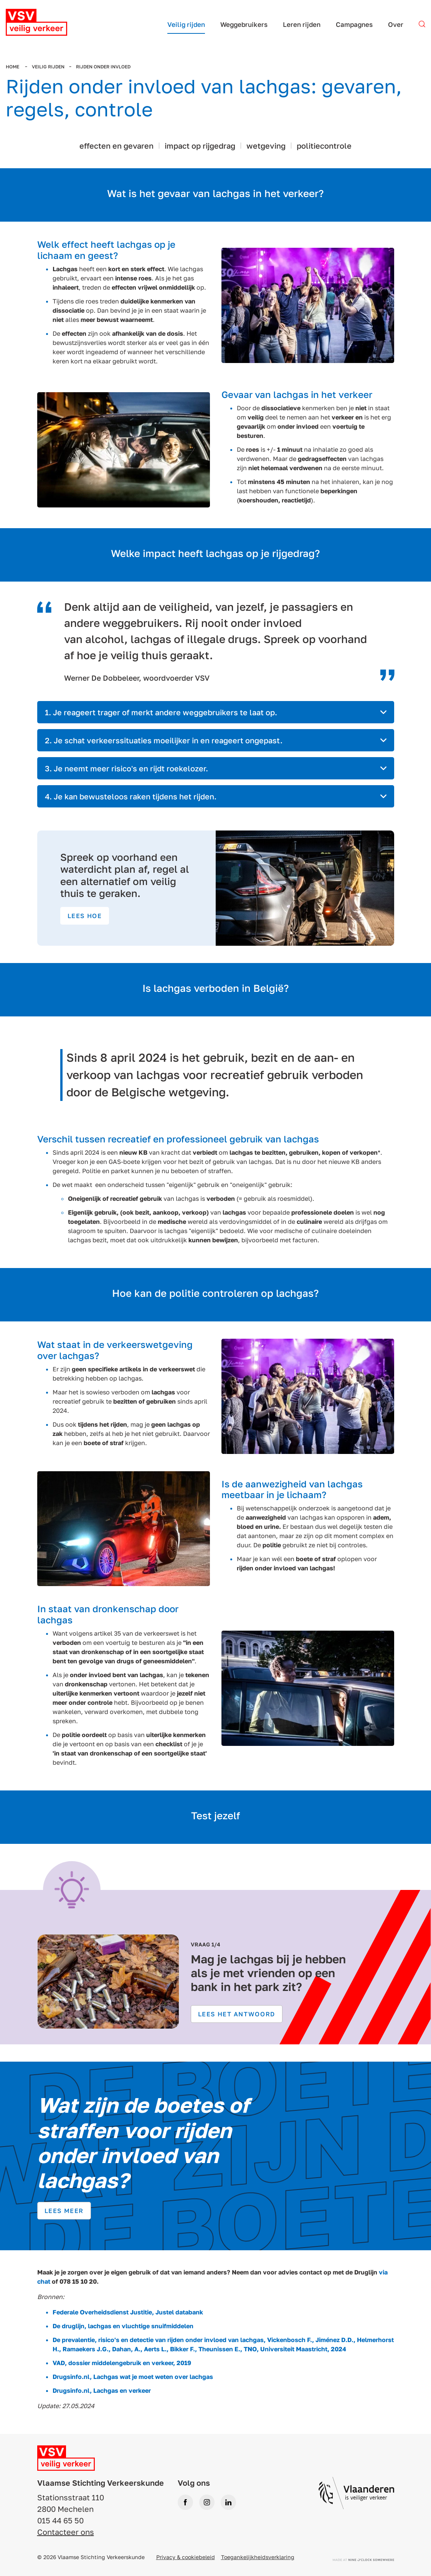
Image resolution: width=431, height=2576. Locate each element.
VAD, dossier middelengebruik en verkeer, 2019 (122, 2363)
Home (13, 67)
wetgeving (266, 145)
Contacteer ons (65, 2531)
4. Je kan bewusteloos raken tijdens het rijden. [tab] (130, 796)
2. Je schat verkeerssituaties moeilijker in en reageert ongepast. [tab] (163, 740)
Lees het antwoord (236, 2014)
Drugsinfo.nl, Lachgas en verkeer (102, 2390)
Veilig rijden (48, 67)
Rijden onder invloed (103, 67)
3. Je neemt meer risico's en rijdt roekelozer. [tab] (126, 768)
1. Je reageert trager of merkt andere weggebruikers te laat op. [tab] (161, 712)
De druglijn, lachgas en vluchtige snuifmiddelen (123, 2326)
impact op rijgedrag (200, 145)
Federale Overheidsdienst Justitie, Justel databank (128, 2312)
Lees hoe (85, 916)
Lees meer (64, 2211)
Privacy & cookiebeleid (185, 2557)
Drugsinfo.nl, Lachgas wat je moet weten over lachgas (133, 2376)
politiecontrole (324, 145)
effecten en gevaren (116, 145)
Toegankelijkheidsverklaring (257, 2557)
